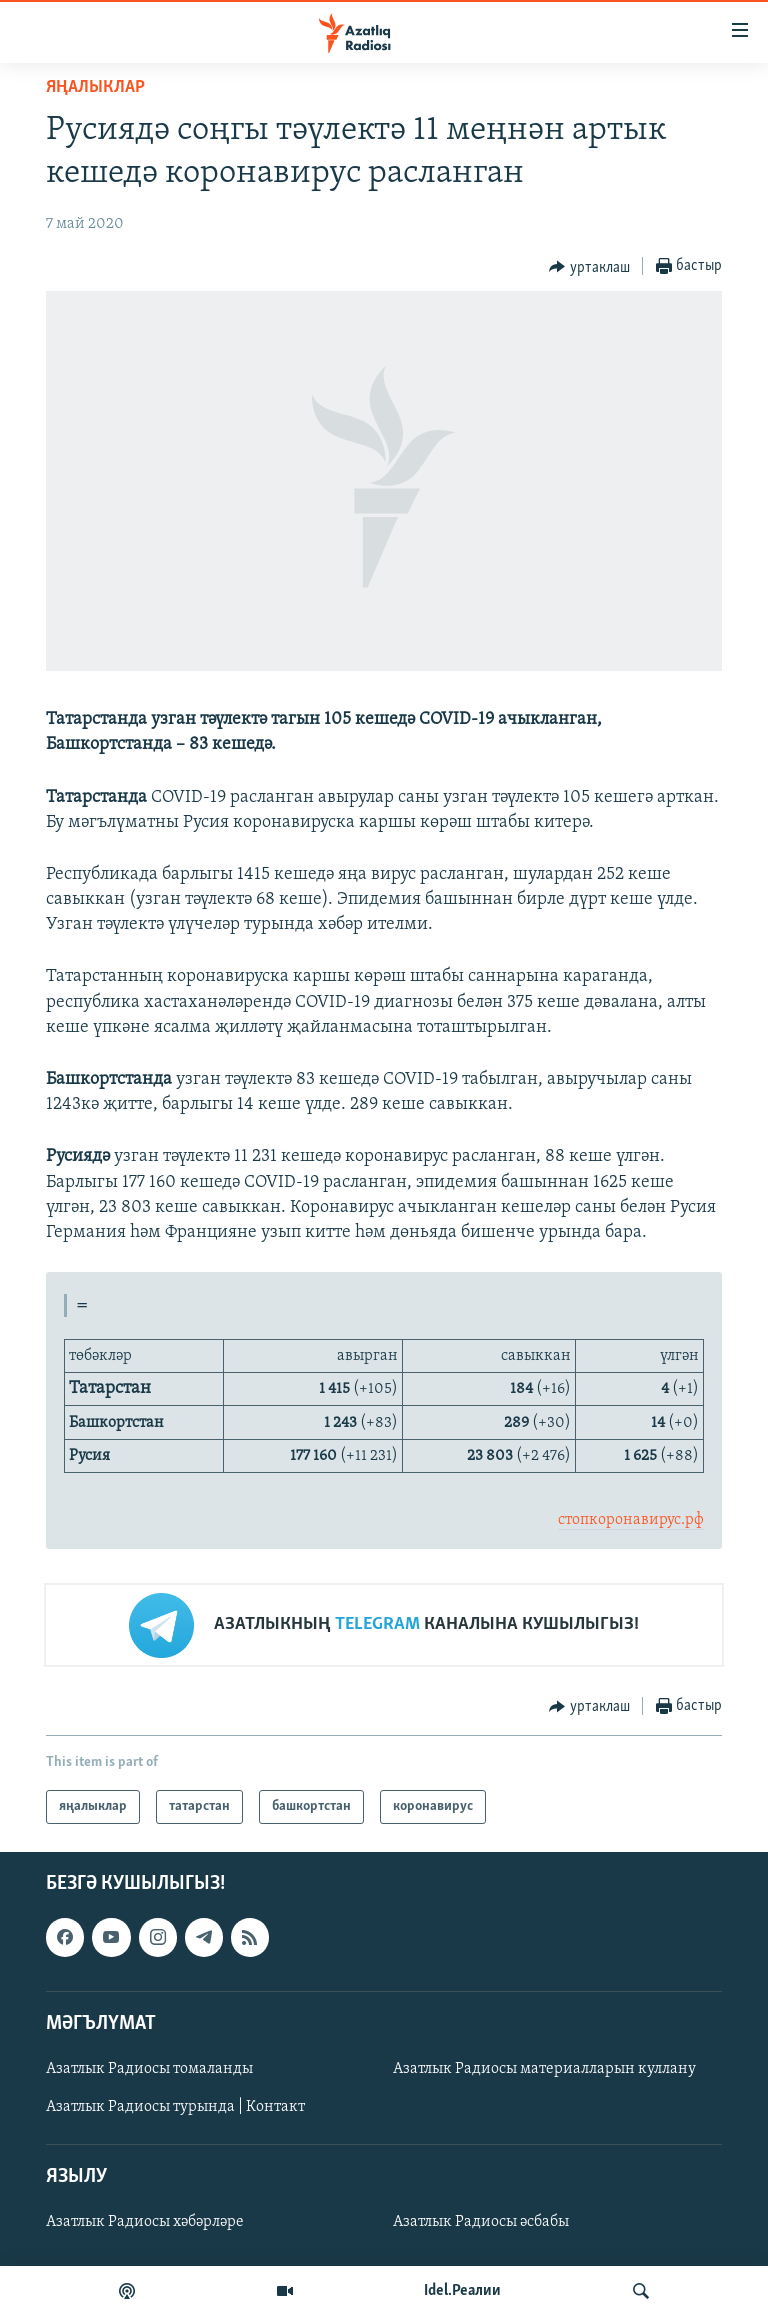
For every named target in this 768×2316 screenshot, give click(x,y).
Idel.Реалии (462, 2291)
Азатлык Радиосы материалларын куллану (544, 2069)
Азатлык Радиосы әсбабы (481, 2223)
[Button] (589, 267)
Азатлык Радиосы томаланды (149, 2069)
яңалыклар (95, 87)
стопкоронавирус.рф (631, 1520)
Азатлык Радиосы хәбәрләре (145, 2223)
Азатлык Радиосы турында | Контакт (175, 2107)
